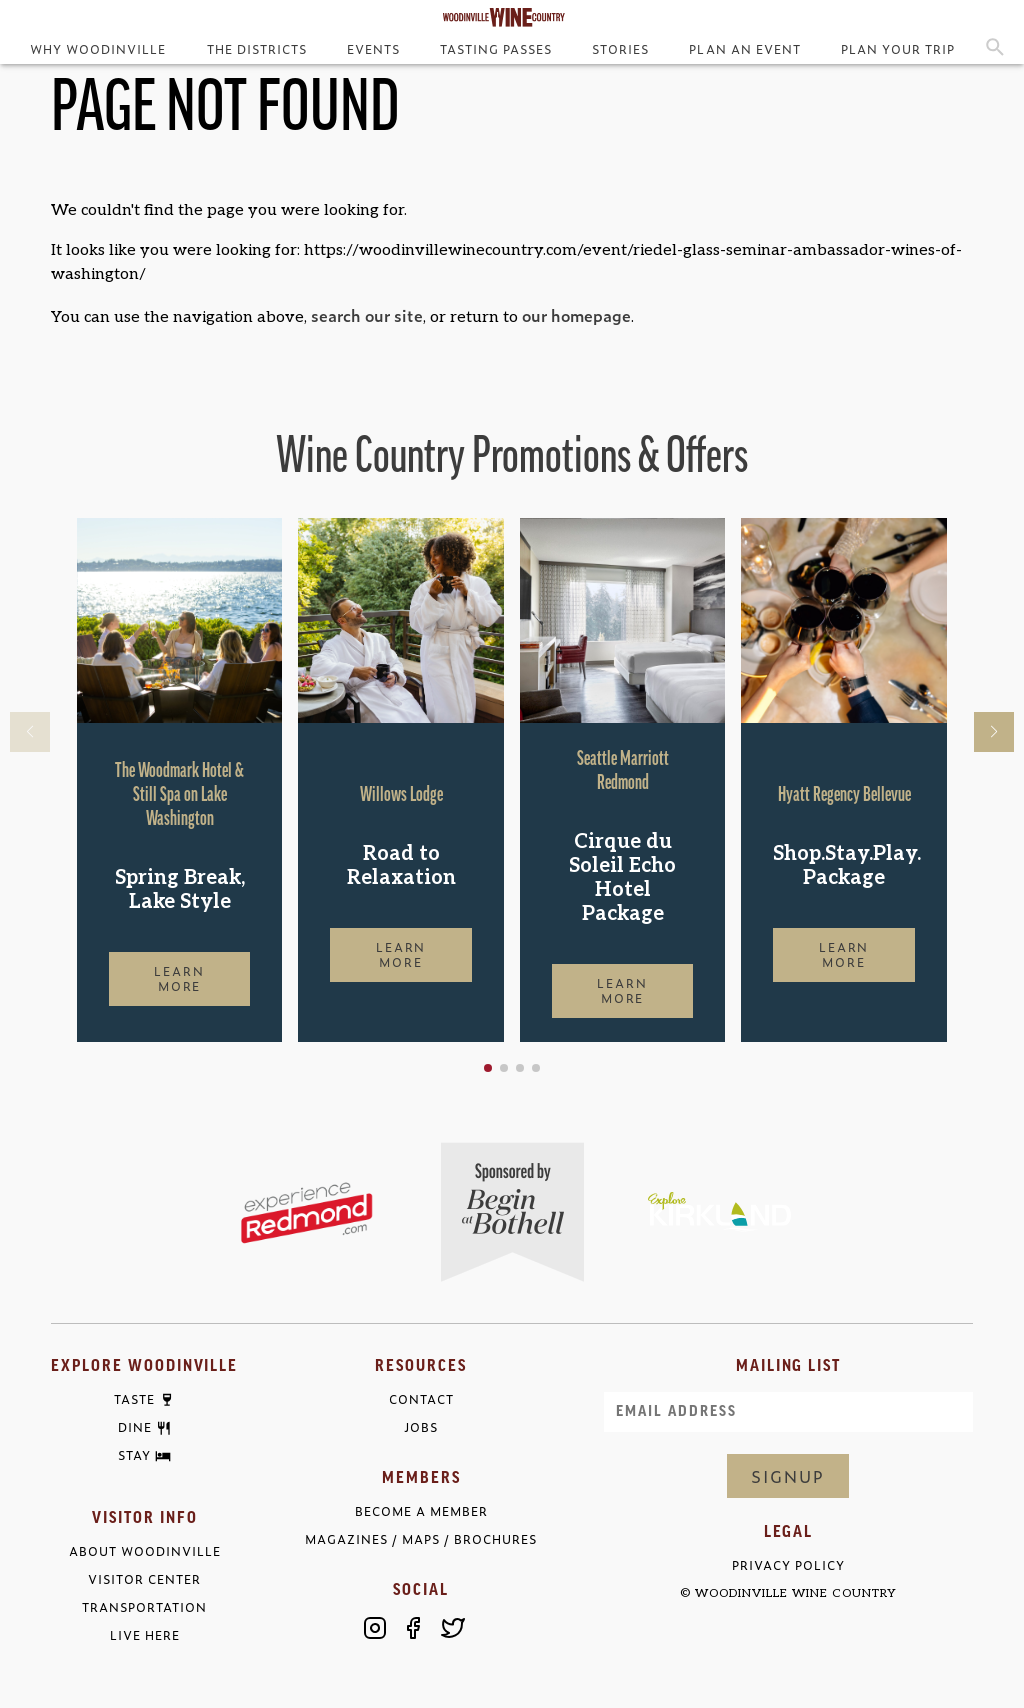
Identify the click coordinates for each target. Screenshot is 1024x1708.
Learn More (179, 978)
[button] (488, 1068)
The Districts (257, 49)
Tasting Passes (496, 49)
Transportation (144, 1607)
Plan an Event (744, 49)
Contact (421, 1399)
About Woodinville (145, 1551)
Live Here (145, 1635)
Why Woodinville (98, 49)
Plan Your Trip (898, 49)
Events (373, 49)
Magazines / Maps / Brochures (421, 1539)
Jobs (421, 1427)
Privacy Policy (788, 1565)
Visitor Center (144, 1579)
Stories (620, 49)
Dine (135, 1428)
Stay (134, 1456)
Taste (134, 1400)
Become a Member (421, 1511)
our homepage (576, 315)
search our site (367, 315)
